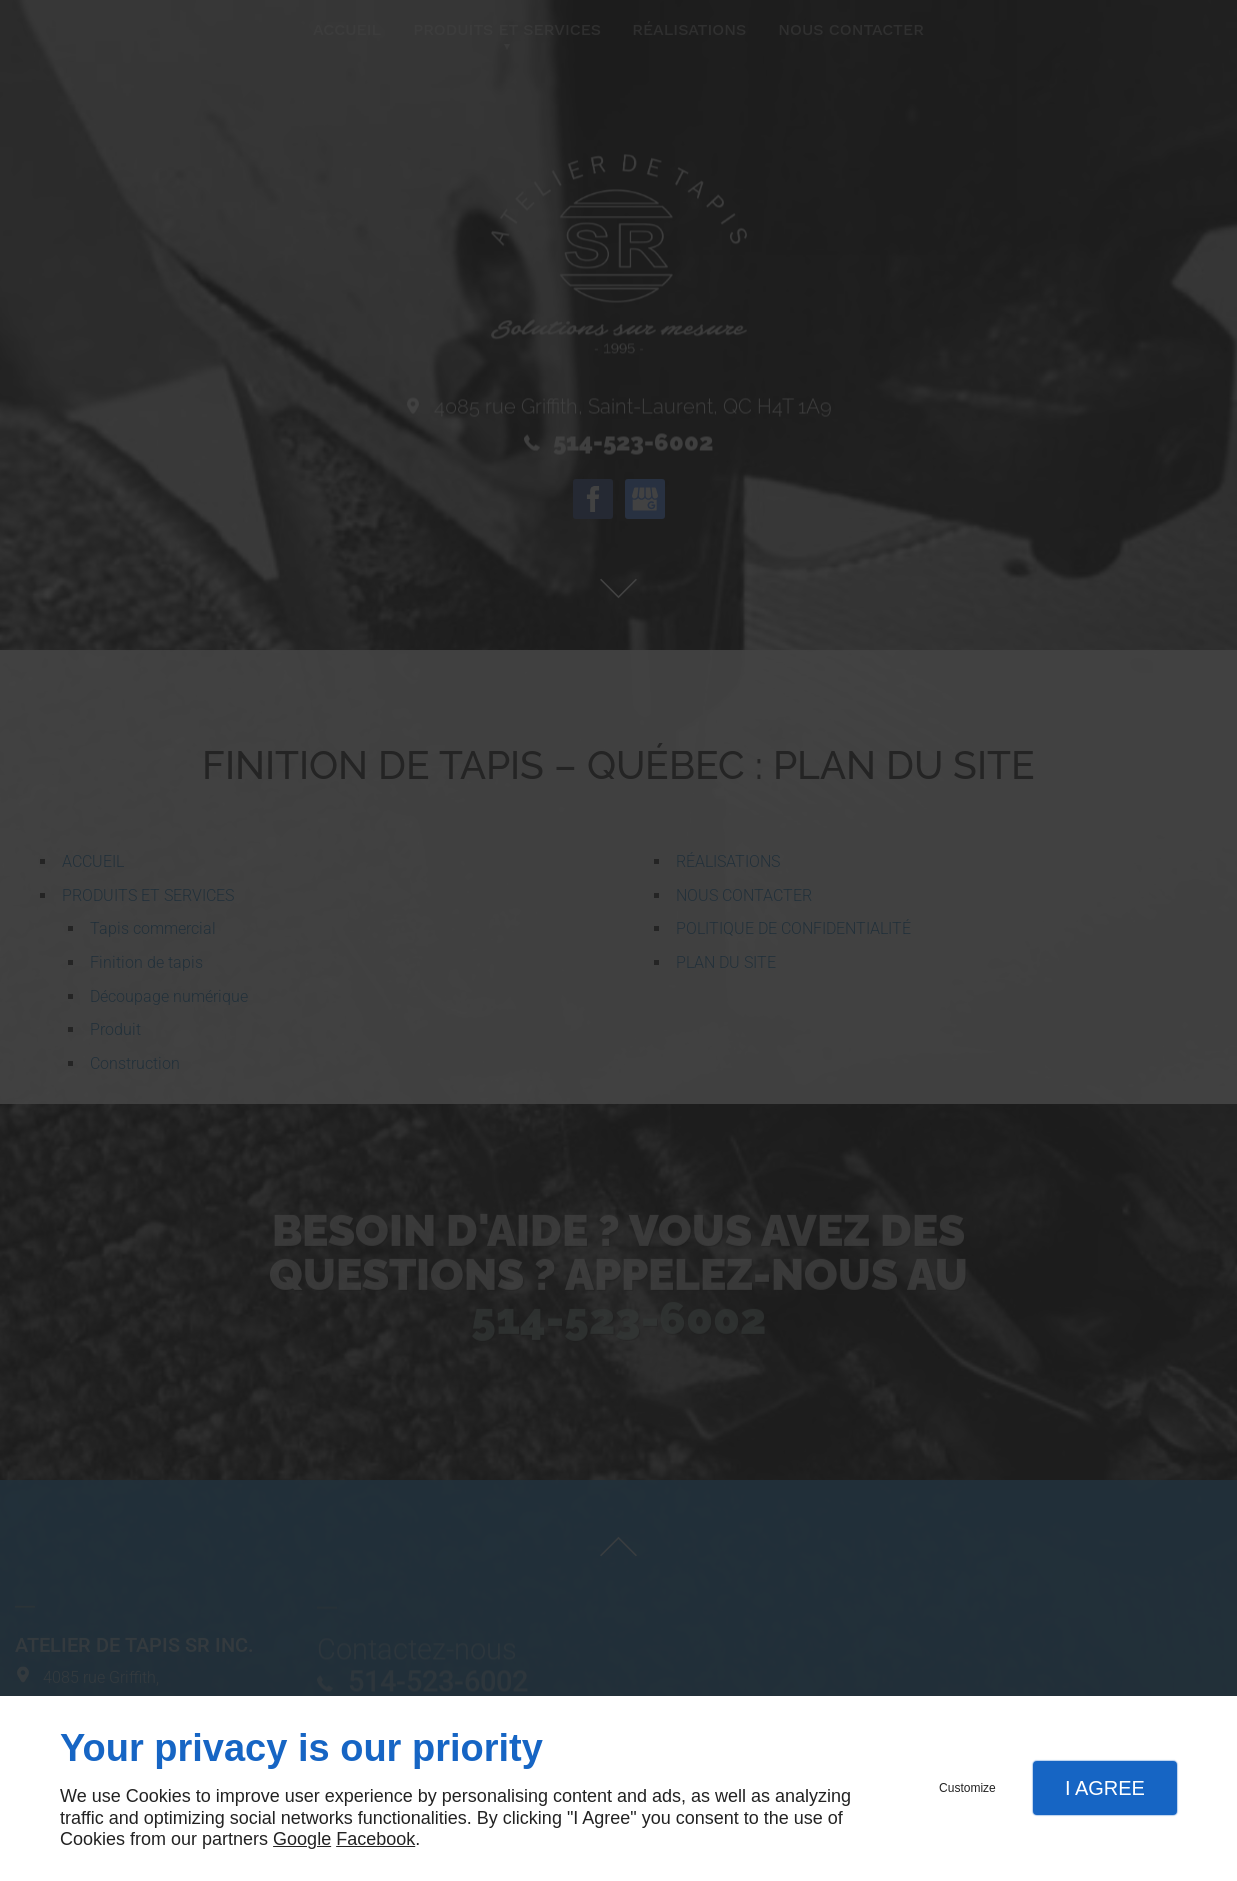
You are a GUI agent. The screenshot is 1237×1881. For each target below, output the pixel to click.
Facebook (375, 1839)
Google (302, 1839)
